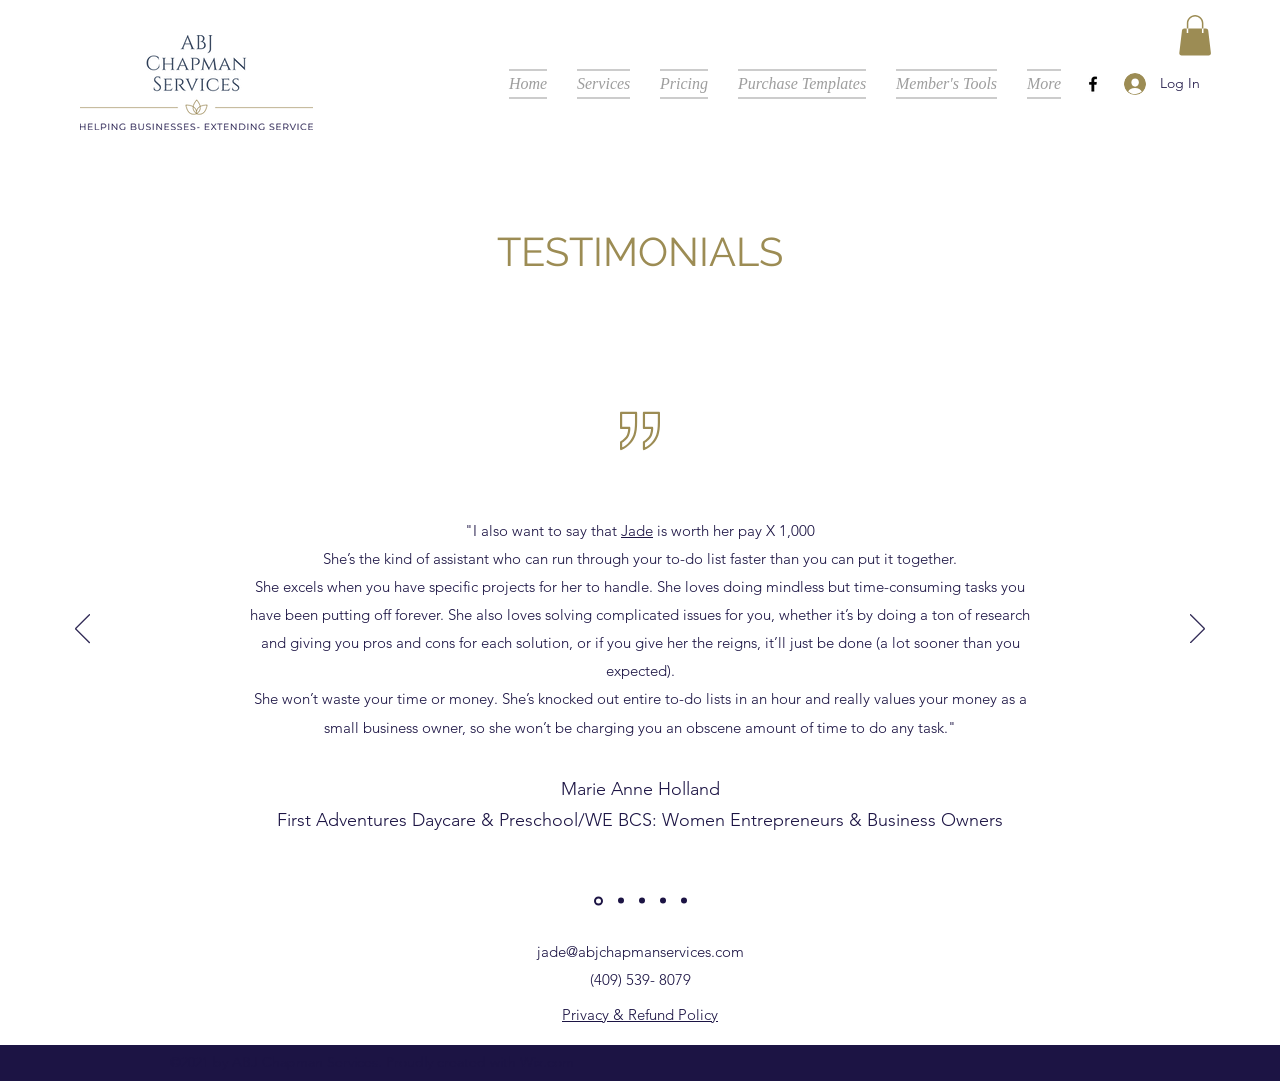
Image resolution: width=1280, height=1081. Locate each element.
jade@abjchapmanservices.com (640, 951)
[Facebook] (1093, 84)
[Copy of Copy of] (642, 901)
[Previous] (82, 630)
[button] (1195, 35)
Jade (637, 530)
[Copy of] (621, 901)
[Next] (1197, 630)
